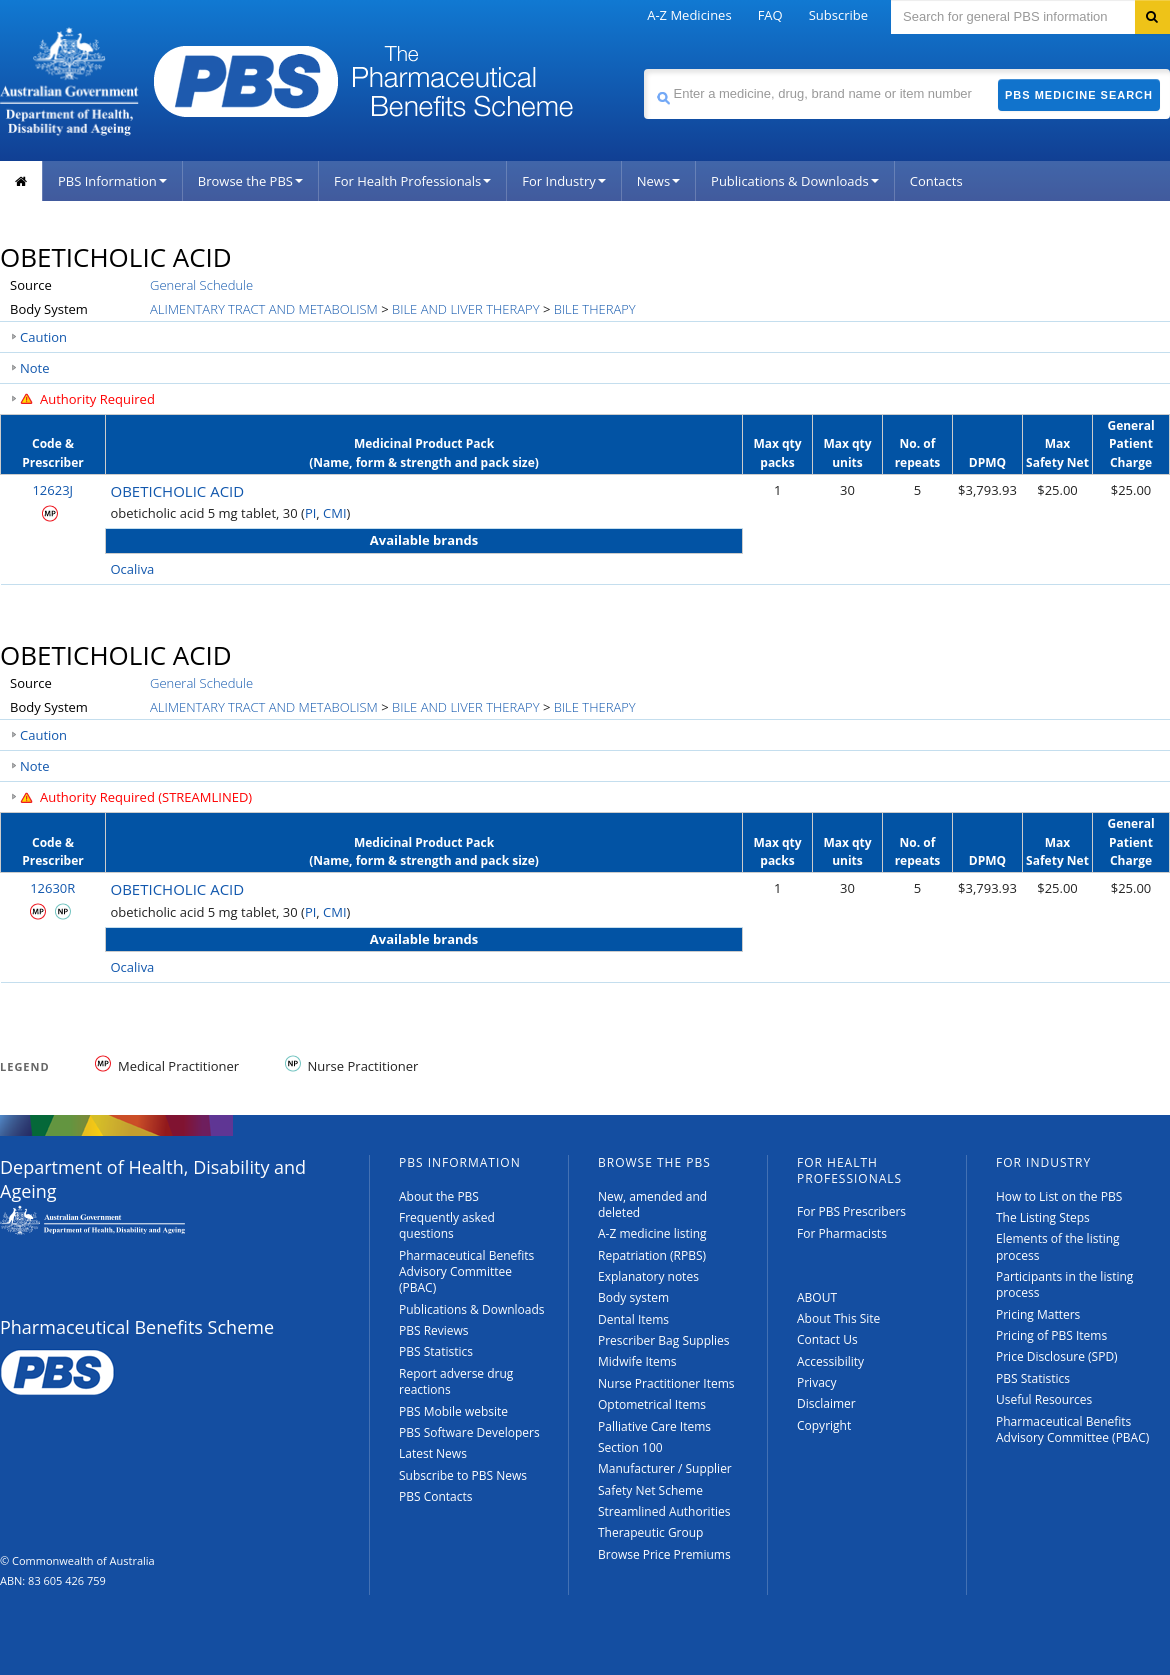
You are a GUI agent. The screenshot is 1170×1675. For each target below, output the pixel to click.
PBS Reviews (434, 1330)
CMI (335, 513)
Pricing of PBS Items (1051, 1335)
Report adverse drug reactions (456, 1381)
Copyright (824, 1425)
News (658, 181)
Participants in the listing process (1064, 1284)
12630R (52, 888)
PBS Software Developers (469, 1432)
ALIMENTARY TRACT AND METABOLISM (264, 309)
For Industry (563, 181)
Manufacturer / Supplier (665, 1468)
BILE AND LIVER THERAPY (465, 309)
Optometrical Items (652, 1404)
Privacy (817, 1382)
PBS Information (112, 181)
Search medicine (643, 68)
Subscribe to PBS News (463, 1475)
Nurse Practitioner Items (666, 1383)
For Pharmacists (842, 1233)
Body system (633, 1297)
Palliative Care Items (654, 1426)
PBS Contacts (436, 1496)
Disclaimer (826, 1403)
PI (310, 513)
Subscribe (838, 15)
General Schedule (201, 285)
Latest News (433, 1453)
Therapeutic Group (650, 1532)
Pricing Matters (1038, 1314)
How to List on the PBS (1059, 1196)
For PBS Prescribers (851, 1211)
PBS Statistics (436, 1351)
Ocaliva (133, 569)
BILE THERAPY (595, 309)
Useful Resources (1044, 1399)
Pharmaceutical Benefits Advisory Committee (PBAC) (466, 1272)
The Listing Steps (1043, 1217)
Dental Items (633, 1319)
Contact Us (827, 1339)
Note (35, 368)
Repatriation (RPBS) (652, 1255)
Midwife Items (637, 1361)
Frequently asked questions (447, 1225)
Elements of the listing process (1058, 1246)
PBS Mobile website (453, 1411)
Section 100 (630, 1447)
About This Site (838, 1318)
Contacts (936, 181)
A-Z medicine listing (652, 1233)
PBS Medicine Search (1079, 95)
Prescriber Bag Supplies (664, 1340)
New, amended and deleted (652, 1204)
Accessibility (830, 1361)
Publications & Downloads (795, 181)
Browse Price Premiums (664, 1554)
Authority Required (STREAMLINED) (146, 797)
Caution (43, 337)
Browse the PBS (250, 181)
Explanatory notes (648, 1276)
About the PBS (439, 1196)
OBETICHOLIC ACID (178, 491)
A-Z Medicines (689, 15)
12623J (52, 490)
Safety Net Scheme (650, 1490)
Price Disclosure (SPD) (1057, 1356)
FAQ (770, 15)
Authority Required (97, 399)
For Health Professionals (412, 181)
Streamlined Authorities (664, 1511)
